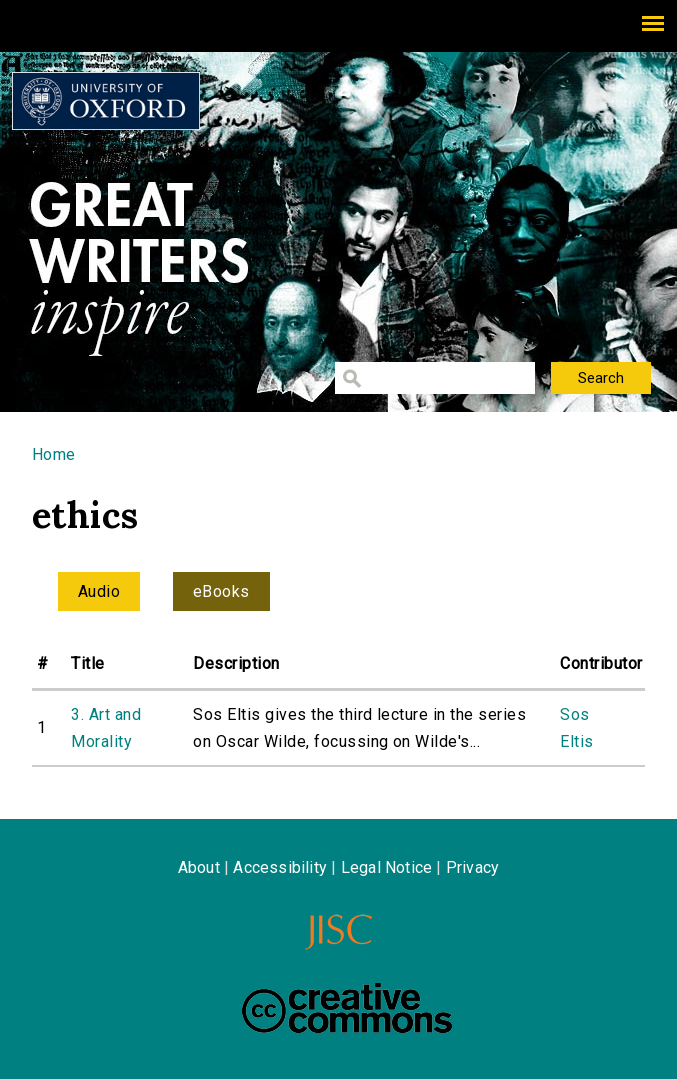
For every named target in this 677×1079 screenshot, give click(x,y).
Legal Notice (386, 867)
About (199, 867)
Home (54, 454)
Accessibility (280, 867)
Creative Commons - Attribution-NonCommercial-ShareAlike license (347, 1008)
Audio (99, 591)
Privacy (472, 867)
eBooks (221, 591)
